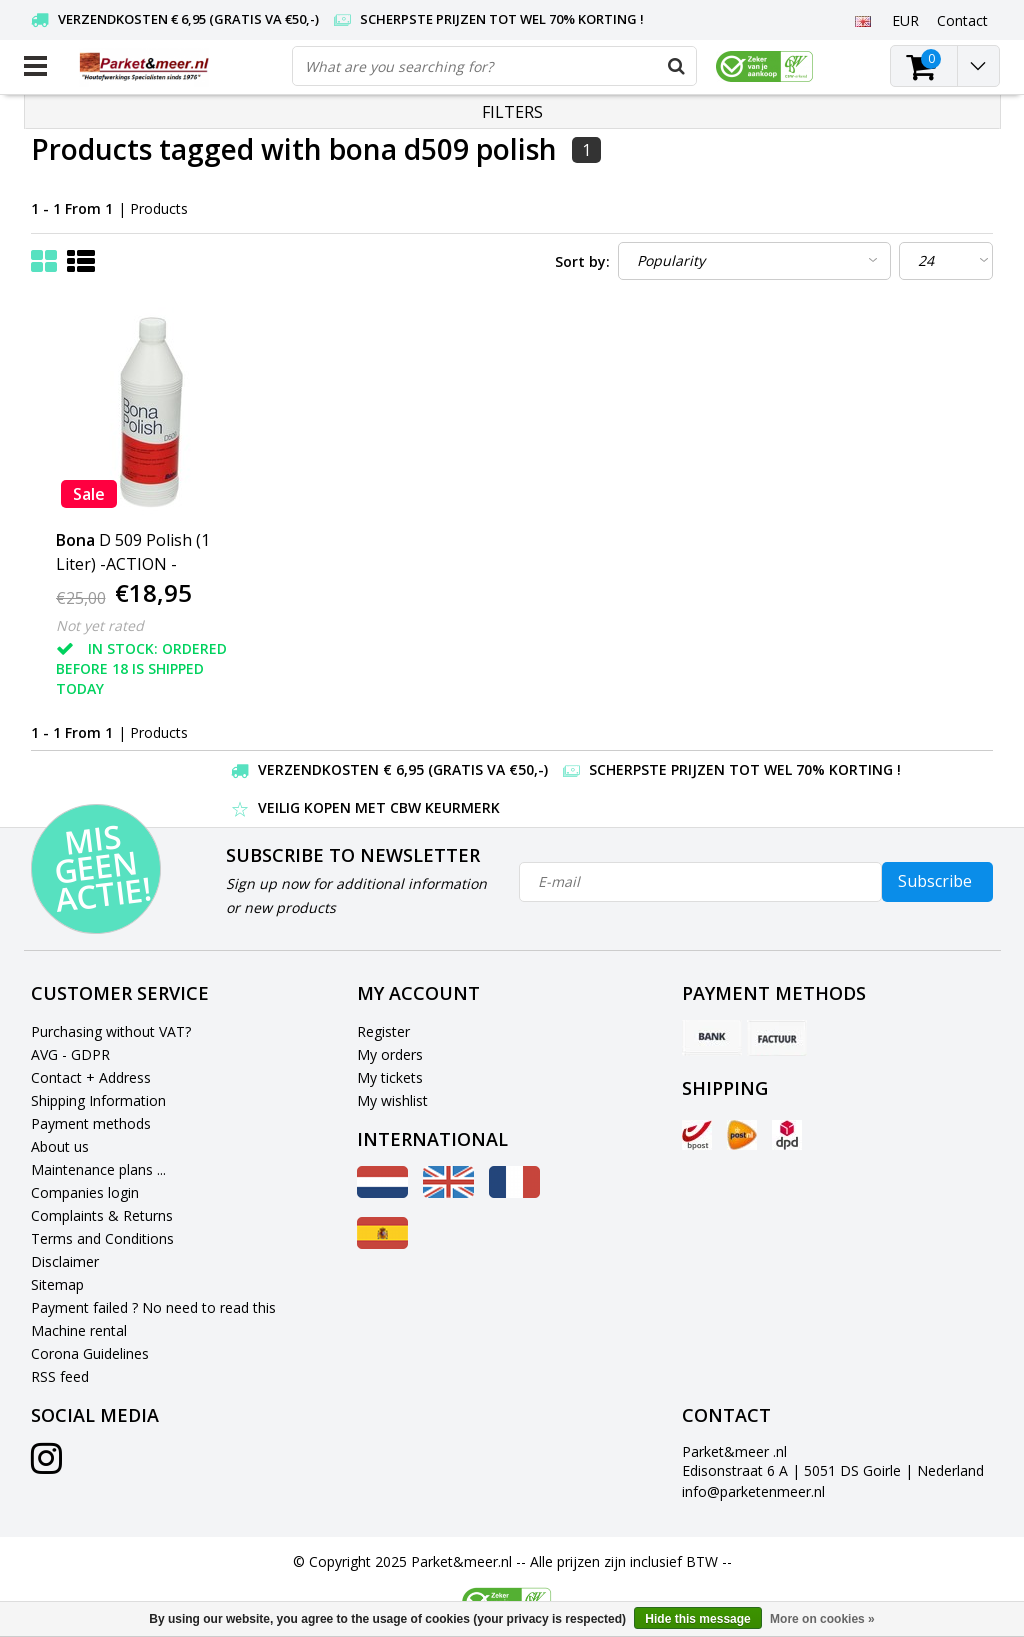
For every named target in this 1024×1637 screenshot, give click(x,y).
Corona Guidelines (90, 1353)
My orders (390, 1054)
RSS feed (60, 1376)
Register (383, 1031)
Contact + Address (91, 1077)
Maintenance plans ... (98, 1169)
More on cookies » (822, 1619)
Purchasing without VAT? (111, 1031)
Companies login (85, 1192)
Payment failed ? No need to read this (153, 1307)
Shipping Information (98, 1100)
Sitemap (57, 1284)
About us (60, 1146)
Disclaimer (65, 1261)
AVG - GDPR (70, 1054)
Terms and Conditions (102, 1238)
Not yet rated (100, 625)
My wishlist (392, 1100)
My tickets (390, 1077)
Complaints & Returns (102, 1215)
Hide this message (697, 1619)
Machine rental (79, 1330)
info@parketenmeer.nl (753, 1491)
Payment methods (91, 1123)
